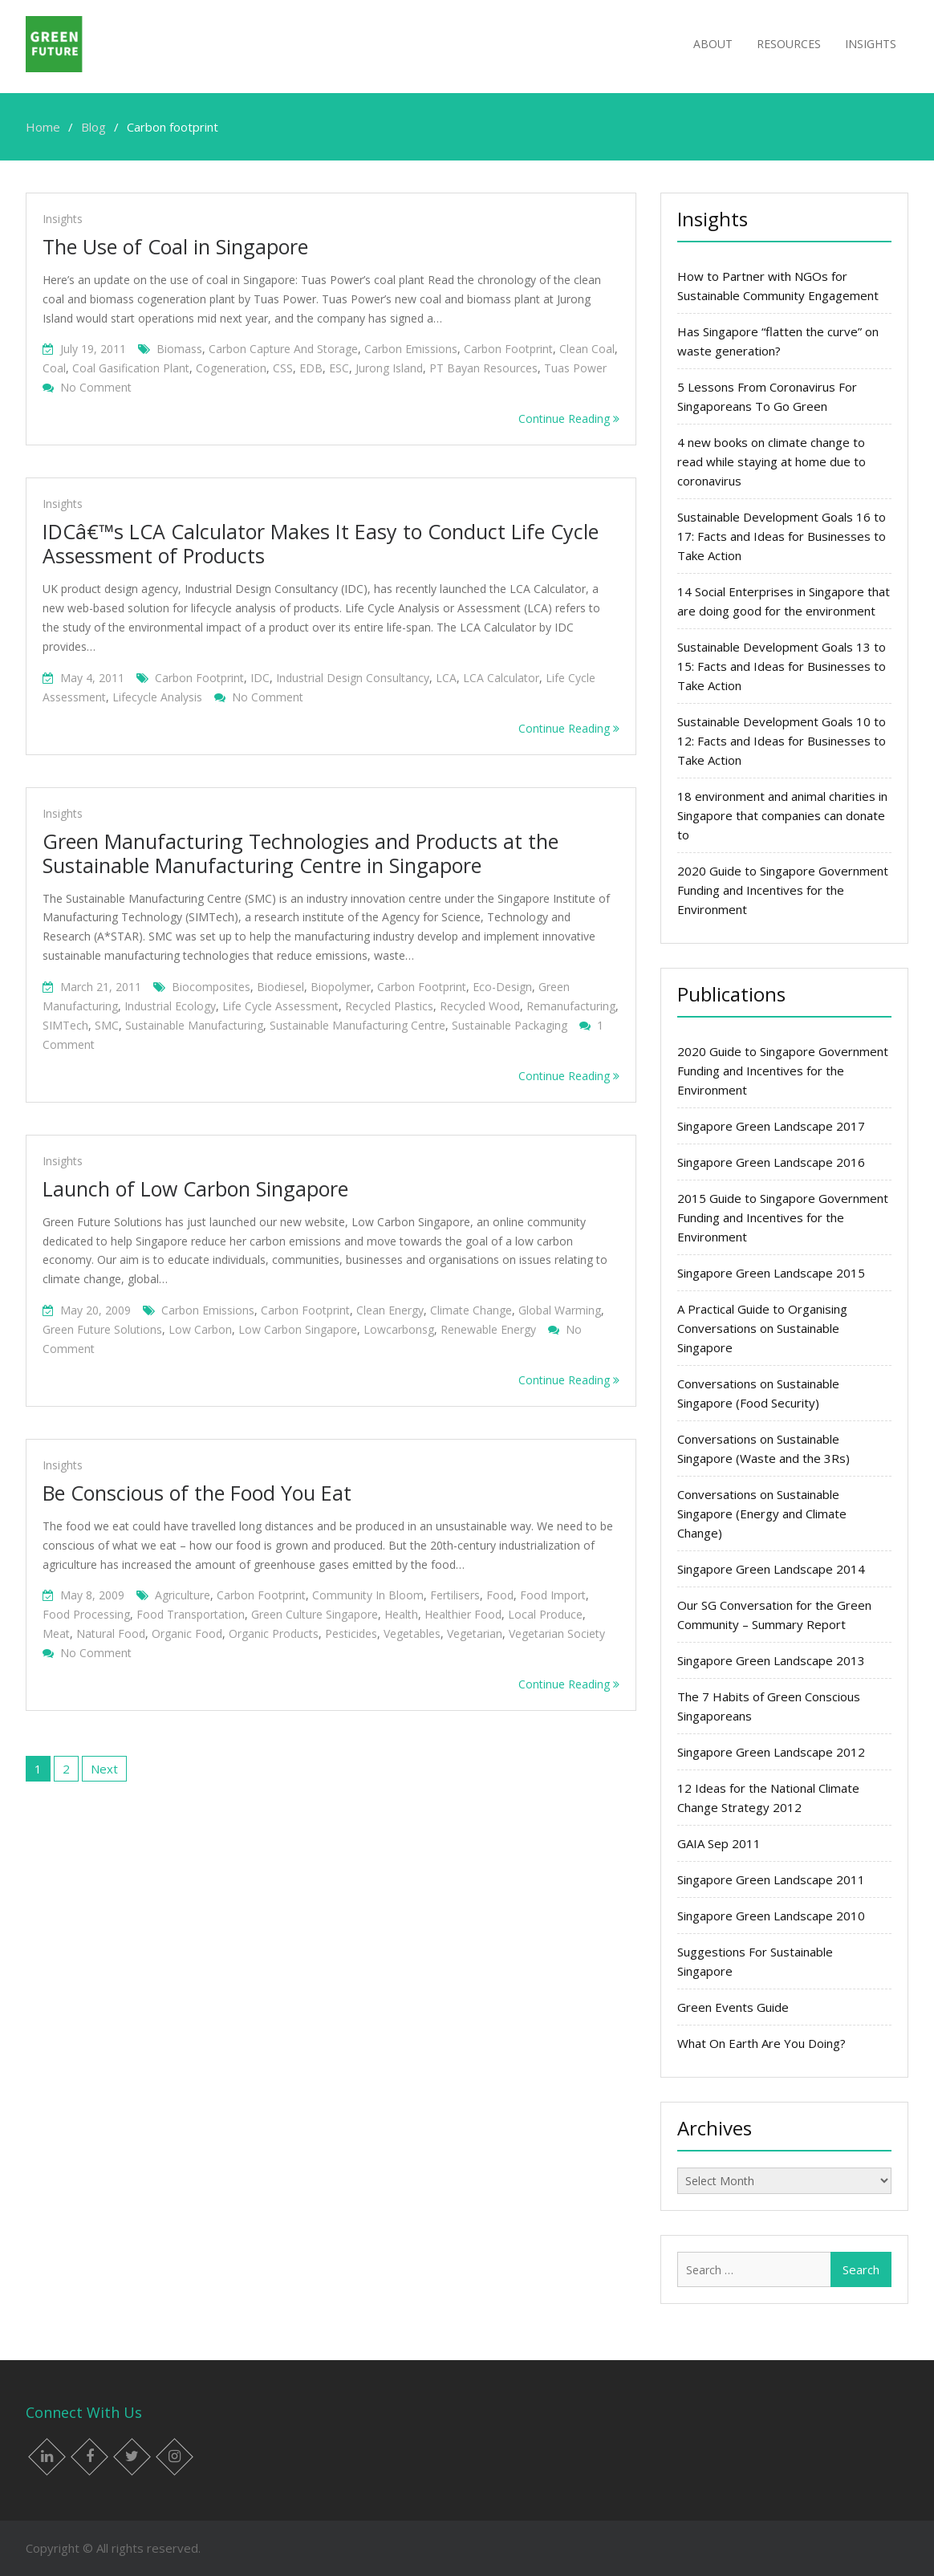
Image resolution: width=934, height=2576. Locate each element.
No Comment (96, 387)
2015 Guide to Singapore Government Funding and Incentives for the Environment (782, 1217)
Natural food (110, 1633)
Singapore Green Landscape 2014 (771, 1569)
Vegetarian (474, 1633)
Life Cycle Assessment (280, 1006)
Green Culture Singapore (314, 1614)
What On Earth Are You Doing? (761, 2043)
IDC (260, 677)
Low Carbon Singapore (297, 1329)
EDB (311, 368)
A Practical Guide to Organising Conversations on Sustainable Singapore (762, 1328)
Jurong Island (389, 368)
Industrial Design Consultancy (352, 677)
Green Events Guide (733, 2007)
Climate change (471, 1310)
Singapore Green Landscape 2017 (771, 1126)
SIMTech (65, 1025)
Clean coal (587, 348)
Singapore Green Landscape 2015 (771, 1273)
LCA (446, 677)
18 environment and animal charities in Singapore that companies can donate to (782, 815)
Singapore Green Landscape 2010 (771, 1916)
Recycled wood (480, 1006)
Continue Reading (568, 418)
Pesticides (351, 1633)
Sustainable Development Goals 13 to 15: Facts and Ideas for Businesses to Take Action (781, 666)
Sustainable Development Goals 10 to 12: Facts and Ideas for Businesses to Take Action (781, 740)
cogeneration (231, 368)
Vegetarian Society (557, 1633)
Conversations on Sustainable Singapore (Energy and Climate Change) (762, 1513)
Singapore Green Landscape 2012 (771, 1752)
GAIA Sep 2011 (719, 1843)
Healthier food (463, 1614)
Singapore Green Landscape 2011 (771, 1879)
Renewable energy (488, 1329)
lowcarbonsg (398, 1329)
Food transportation (190, 1614)
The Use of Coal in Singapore (175, 246)
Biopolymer (341, 986)
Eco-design (502, 986)
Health (401, 1614)
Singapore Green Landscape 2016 (771, 1162)
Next (104, 1769)
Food (500, 1595)
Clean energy (390, 1310)
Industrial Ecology (170, 1006)
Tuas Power (575, 368)
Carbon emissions (410, 348)
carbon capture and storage (283, 348)
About (713, 43)
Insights (870, 43)
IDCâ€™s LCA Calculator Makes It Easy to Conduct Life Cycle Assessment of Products (321, 543)
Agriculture (182, 1595)
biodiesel (280, 986)
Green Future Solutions (102, 1329)
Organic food (187, 1633)
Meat (56, 1633)
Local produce (545, 1614)
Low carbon (200, 1329)
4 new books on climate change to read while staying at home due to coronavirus (771, 461)
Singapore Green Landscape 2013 (771, 1660)
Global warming (559, 1310)
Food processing (86, 1614)
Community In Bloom (368, 1595)
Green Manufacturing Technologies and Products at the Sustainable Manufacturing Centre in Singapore (300, 853)
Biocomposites (211, 986)
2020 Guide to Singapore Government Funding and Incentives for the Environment (782, 890)
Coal (54, 368)
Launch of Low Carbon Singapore (195, 1188)
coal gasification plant (130, 368)
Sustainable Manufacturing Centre (357, 1025)
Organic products (274, 1633)
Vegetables (412, 1633)
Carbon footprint (508, 348)
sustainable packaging (509, 1025)
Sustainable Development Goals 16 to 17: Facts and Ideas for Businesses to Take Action (781, 536)
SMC (107, 1025)
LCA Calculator (501, 677)
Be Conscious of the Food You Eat (197, 1492)
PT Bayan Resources (483, 368)
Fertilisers (455, 1595)
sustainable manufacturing (194, 1025)
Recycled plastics (389, 1006)
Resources (789, 43)
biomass (179, 348)
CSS (283, 368)
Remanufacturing (570, 1006)
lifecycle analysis (157, 697)
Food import (553, 1595)
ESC (339, 368)
